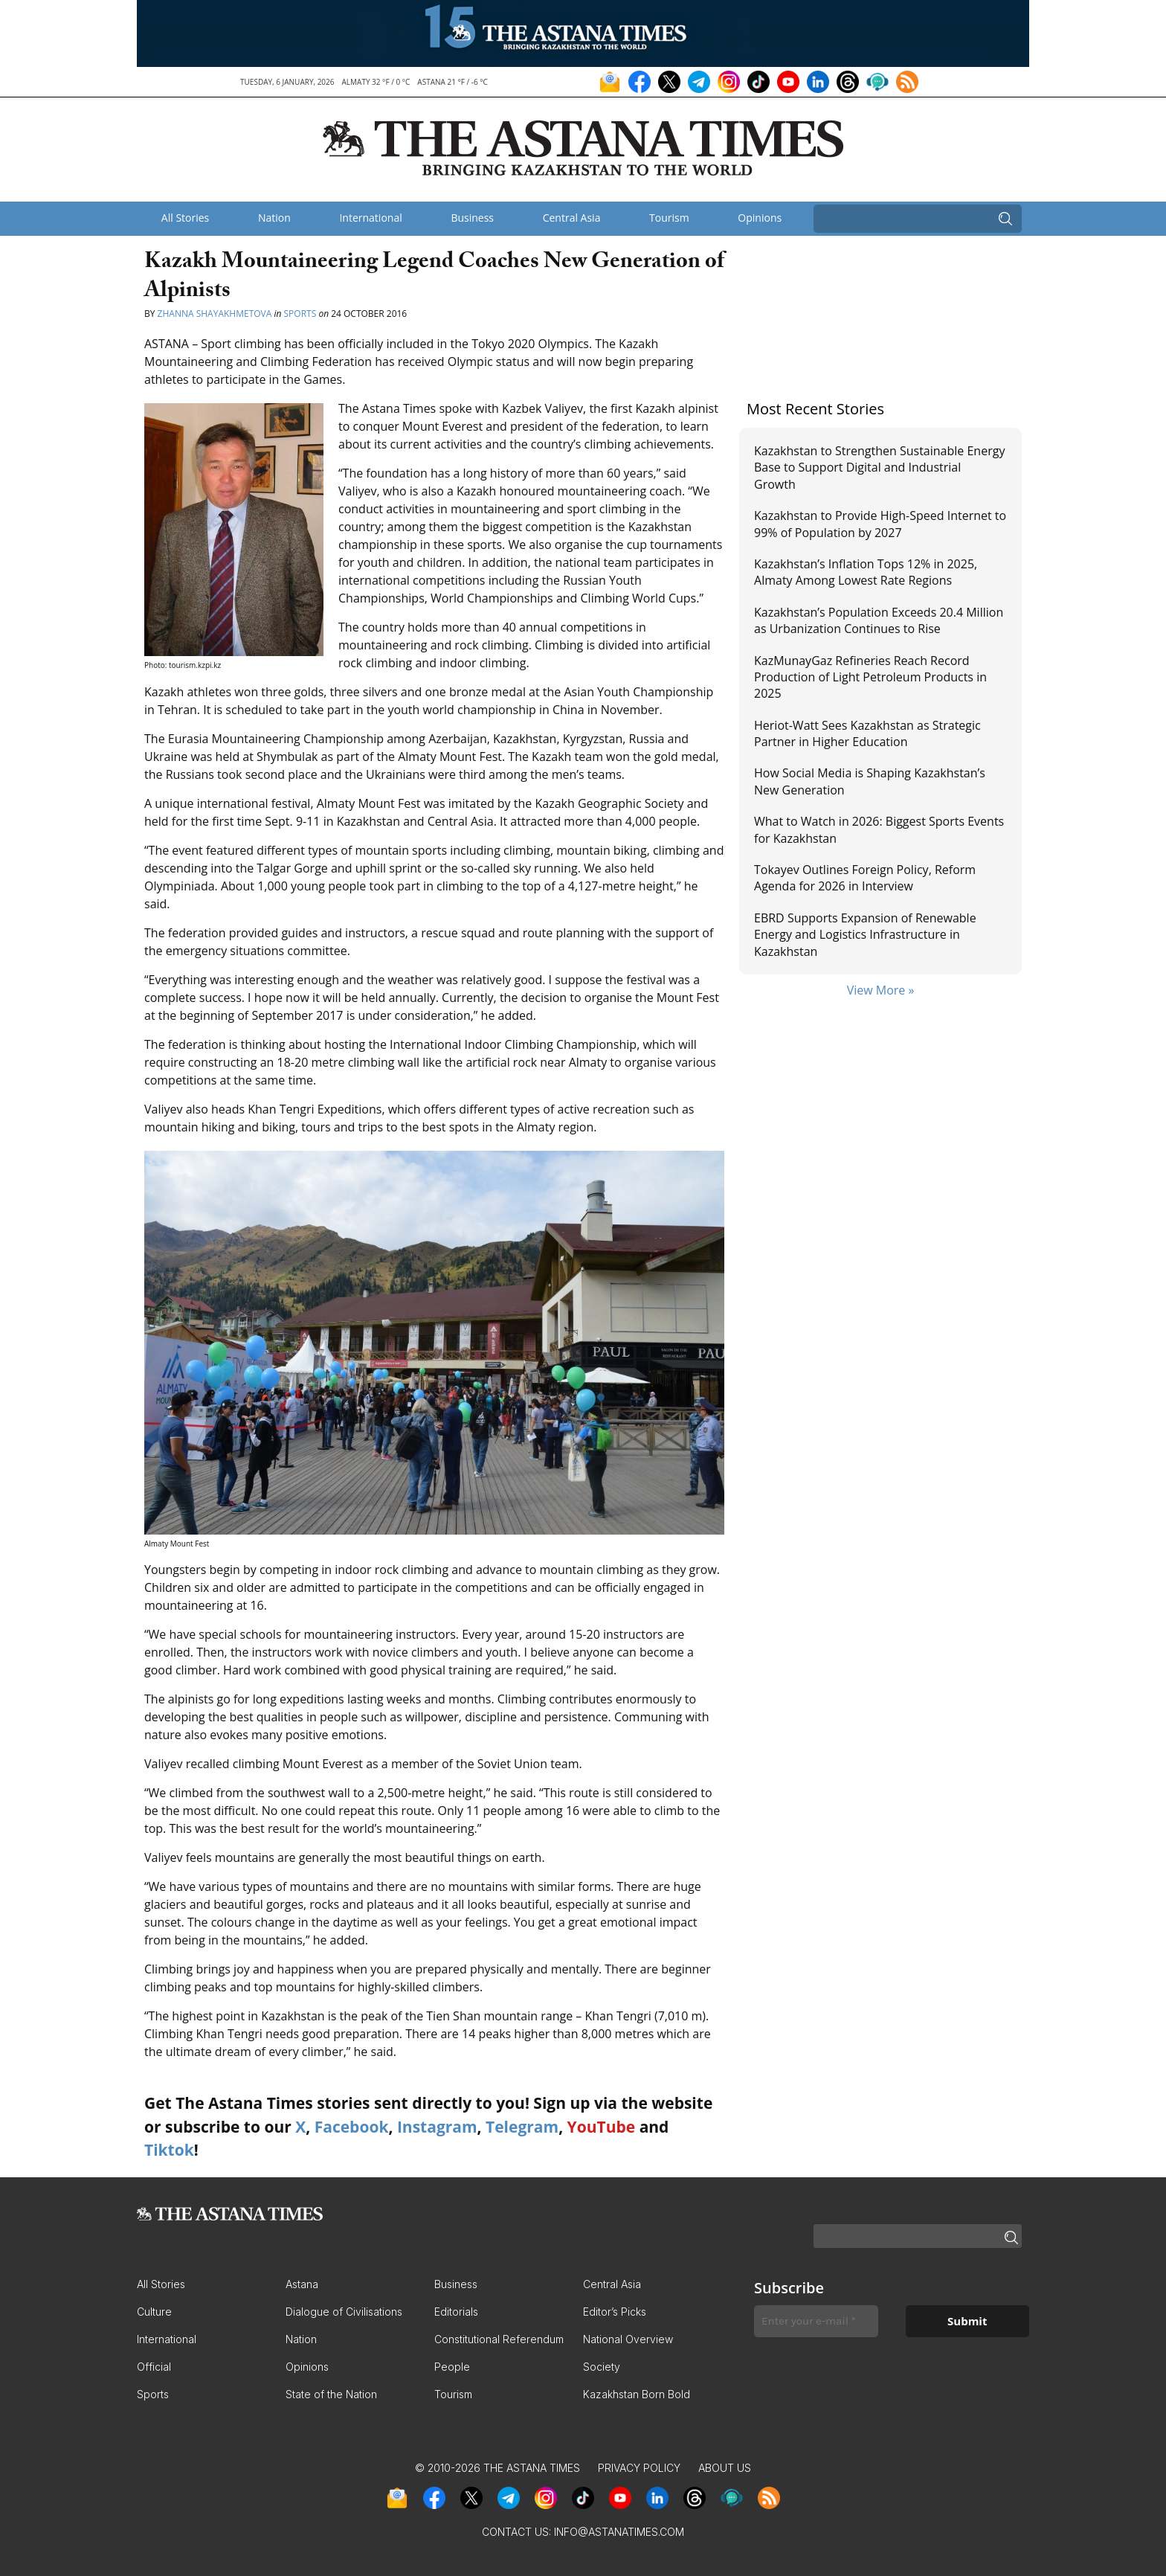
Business (472, 218)
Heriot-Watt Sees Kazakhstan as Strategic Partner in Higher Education (867, 733)
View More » (881, 990)
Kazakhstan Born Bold (636, 2394)
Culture (154, 2311)
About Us (724, 2467)
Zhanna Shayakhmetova (216, 313)
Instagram (437, 2126)
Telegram (522, 2126)
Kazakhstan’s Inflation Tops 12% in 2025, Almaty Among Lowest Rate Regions (865, 572)
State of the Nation (331, 2394)
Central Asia (572, 218)
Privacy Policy (639, 2467)
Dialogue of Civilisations (344, 2311)
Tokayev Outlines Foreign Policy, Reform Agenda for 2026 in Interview (865, 877)
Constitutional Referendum (499, 2339)
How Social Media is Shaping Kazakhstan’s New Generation (869, 781)
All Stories (185, 218)
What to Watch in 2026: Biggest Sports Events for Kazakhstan (879, 829)
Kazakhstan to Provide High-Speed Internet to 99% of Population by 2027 (880, 523)
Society (601, 2366)
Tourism (669, 218)
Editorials (456, 2311)
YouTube (601, 2126)
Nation (274, 218)
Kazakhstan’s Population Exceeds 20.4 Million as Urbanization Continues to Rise (878, 620)
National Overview (628, 2339)
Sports (300, 313)
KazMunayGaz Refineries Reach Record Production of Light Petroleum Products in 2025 (870, 677)
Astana (302, 2284)
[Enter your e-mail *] (816, 2321)
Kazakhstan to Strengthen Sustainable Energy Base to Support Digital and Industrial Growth (879, 467)
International (370, 218)
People (452, 2366)
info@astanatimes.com (619, 2531)
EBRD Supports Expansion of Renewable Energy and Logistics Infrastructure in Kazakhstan (865, 935)
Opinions (760, 218)
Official (154, 2366)
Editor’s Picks (614, 2311)
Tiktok (169, 2149)
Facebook (352, 2126)
